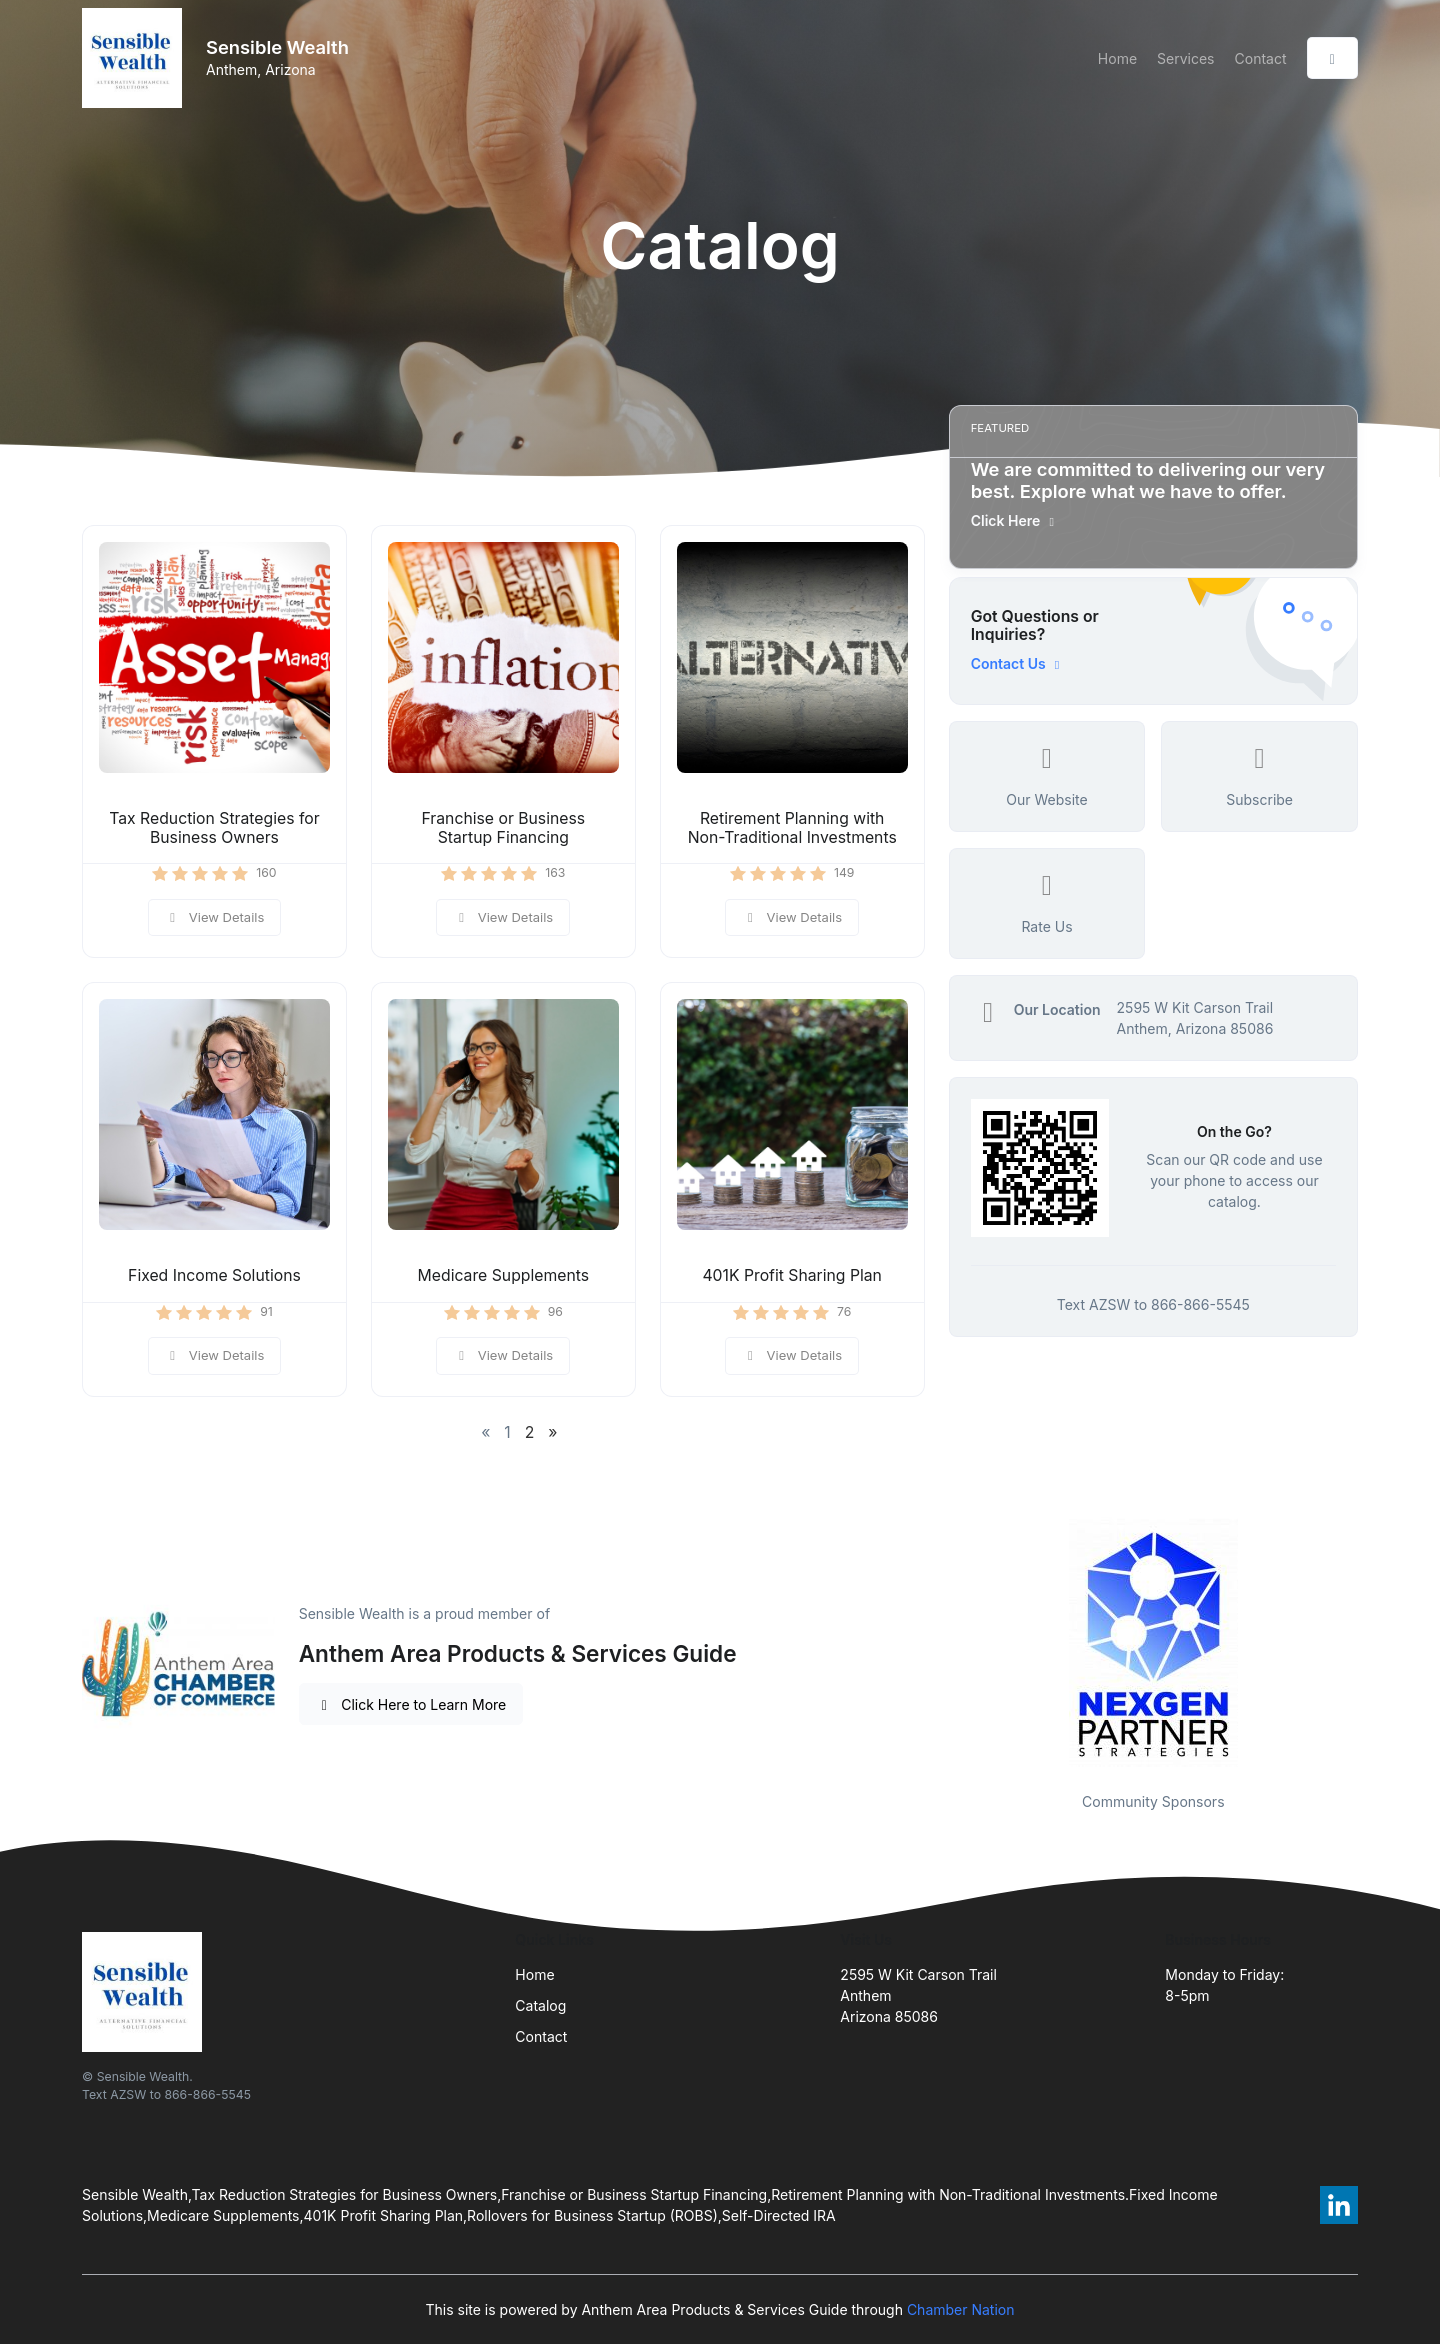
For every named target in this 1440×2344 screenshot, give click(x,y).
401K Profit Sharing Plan (792, 1275)
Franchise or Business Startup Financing (503, 828)
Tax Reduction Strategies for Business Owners (214, 828)
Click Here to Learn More (411, 1704)
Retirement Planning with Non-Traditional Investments (792, 828)
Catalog (540, 2005)
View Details (215, 917)
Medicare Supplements (503, 1275)
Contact (1261, 58)
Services (1185, 58)
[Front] (136, 58)
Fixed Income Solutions (214, 1275)
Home (1117, 58)
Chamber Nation (961, 2309)
